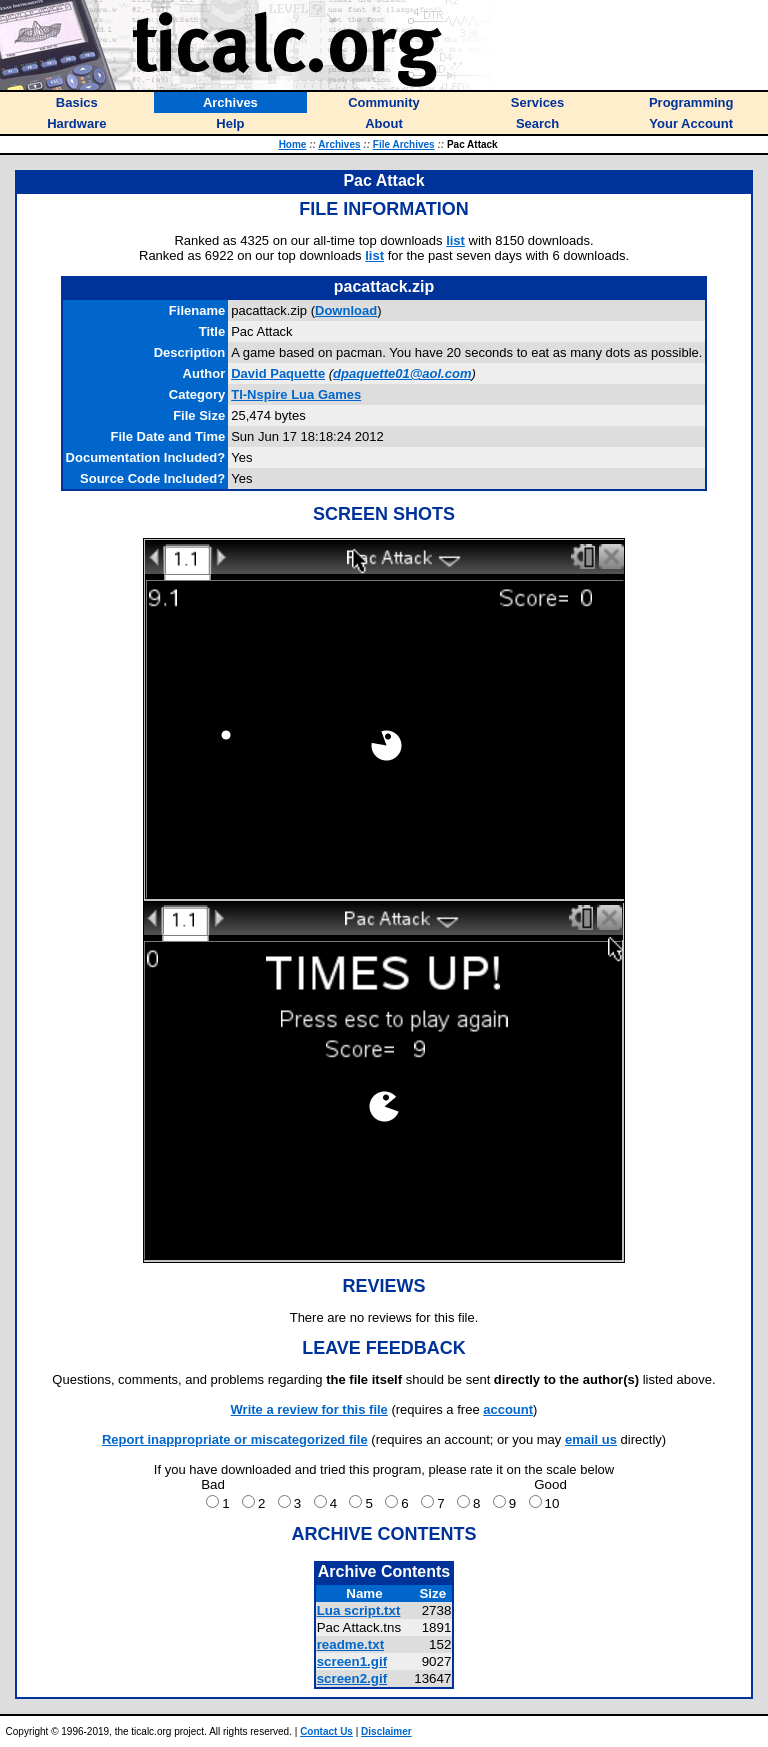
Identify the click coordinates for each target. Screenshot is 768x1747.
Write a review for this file (309, 1409)
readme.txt (350, 1644)
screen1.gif (352, 1661)
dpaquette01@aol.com (402, 373)
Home (293, 144)
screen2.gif (352, 1678)
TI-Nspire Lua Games (296, 394)
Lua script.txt (359, 1610)
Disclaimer (386, 1731)
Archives (339, 144)
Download (346, 310)
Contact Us (326, 1731)
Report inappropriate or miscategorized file (235, 1439)
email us (591, 1439)
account (508, 1409)
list (455, 240)
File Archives (404, 144)
